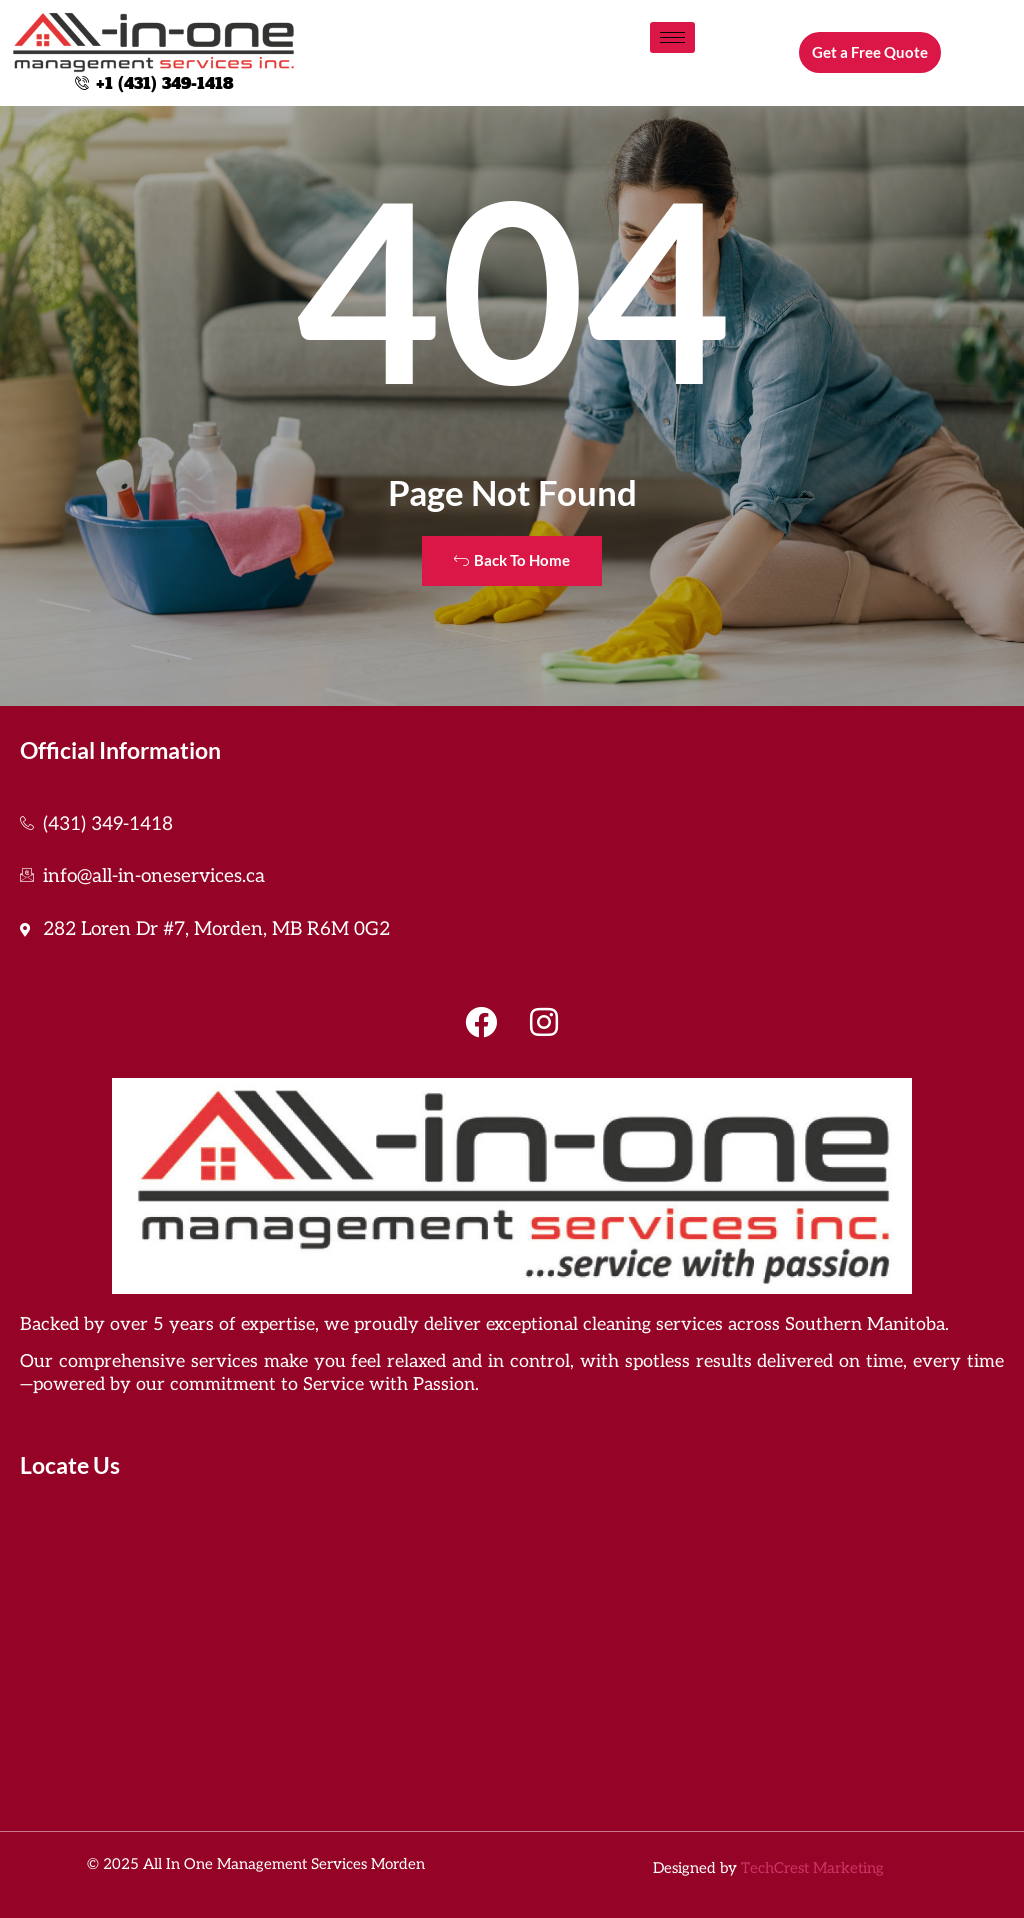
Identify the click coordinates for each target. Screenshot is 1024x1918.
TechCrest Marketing (812, 1868)
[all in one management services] (512, 1651)
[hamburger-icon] (672, 37)
